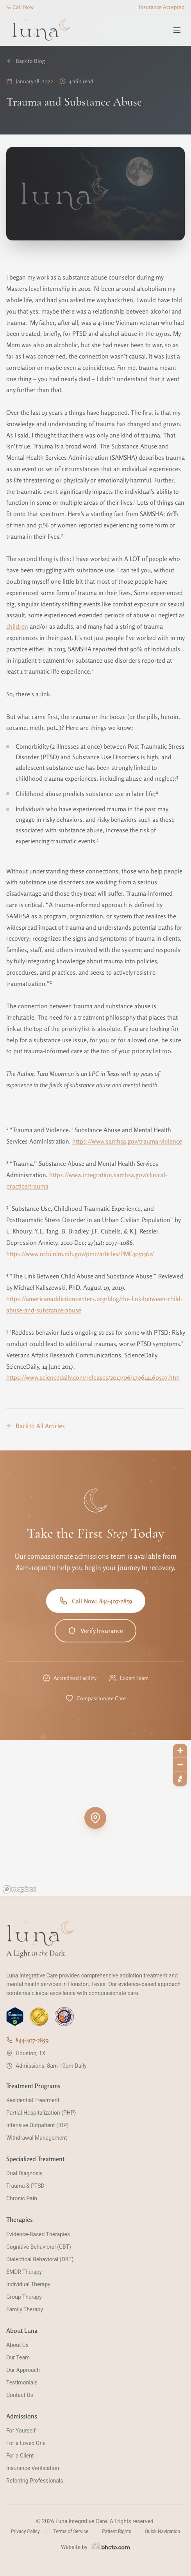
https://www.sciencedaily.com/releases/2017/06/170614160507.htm (93, 1377)
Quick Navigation (162, 2531)
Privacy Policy (25, 2531)
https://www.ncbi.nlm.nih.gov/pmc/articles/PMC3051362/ (80, 1254)
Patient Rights (116, 2531)
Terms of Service (71, 2531)
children (17, 626)
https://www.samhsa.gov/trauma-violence (127, 1141)
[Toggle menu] (177, 30)
